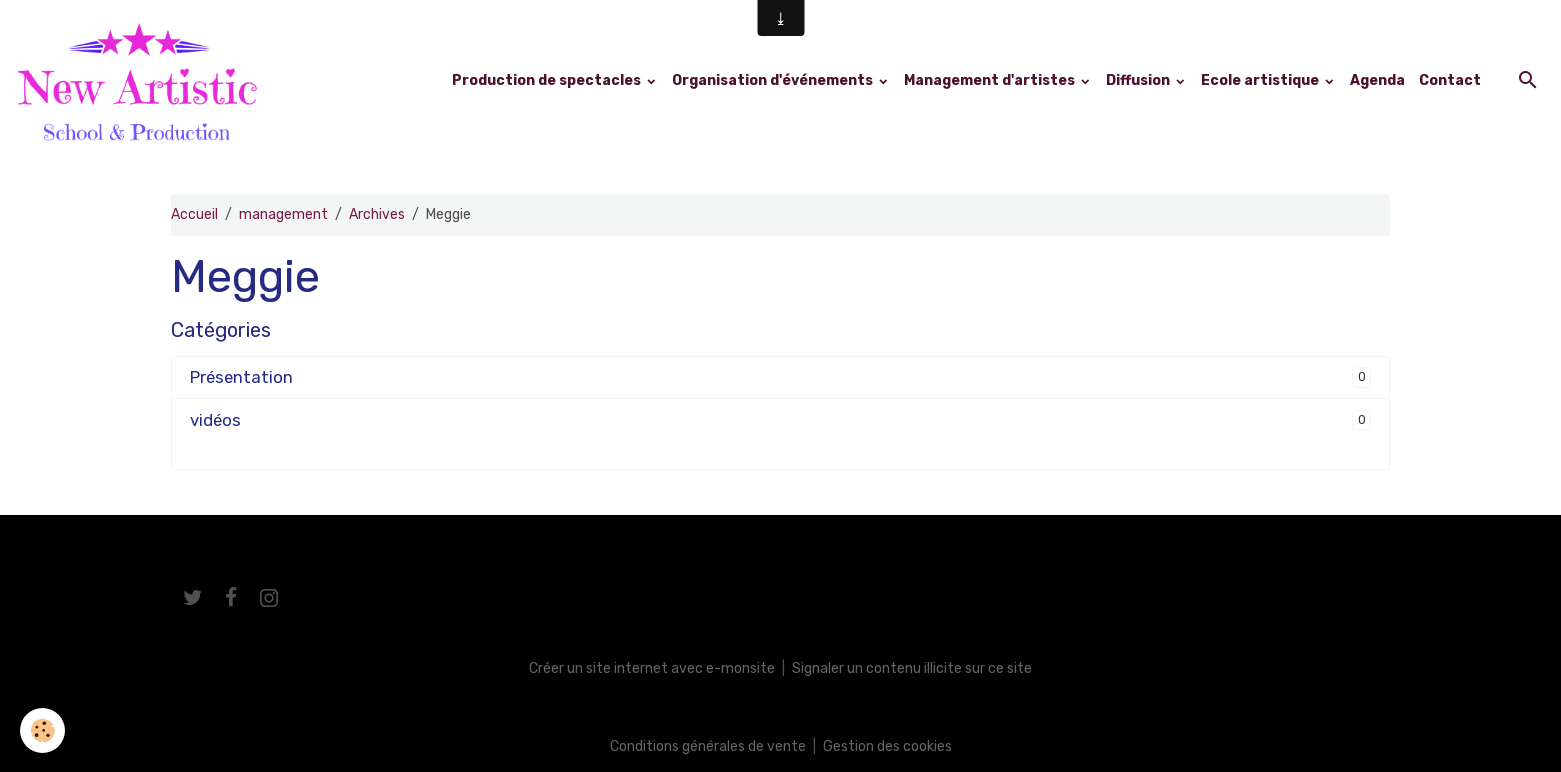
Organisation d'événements (774, 80)
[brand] (141, 81)
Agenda (1377, 80)
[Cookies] (42, 730)
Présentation (241, 377)
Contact (1450, 80)
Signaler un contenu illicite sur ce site (912, 668)
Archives (377, 214)
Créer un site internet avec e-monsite (652, 668)
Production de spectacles (548, 80)
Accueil (194, 214)
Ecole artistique (1261, 80)
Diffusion (1139, 80)
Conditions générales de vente (708, 746)
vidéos (215, 420)
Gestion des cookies (887, 746)
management (283, 214)
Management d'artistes (991, 80)
